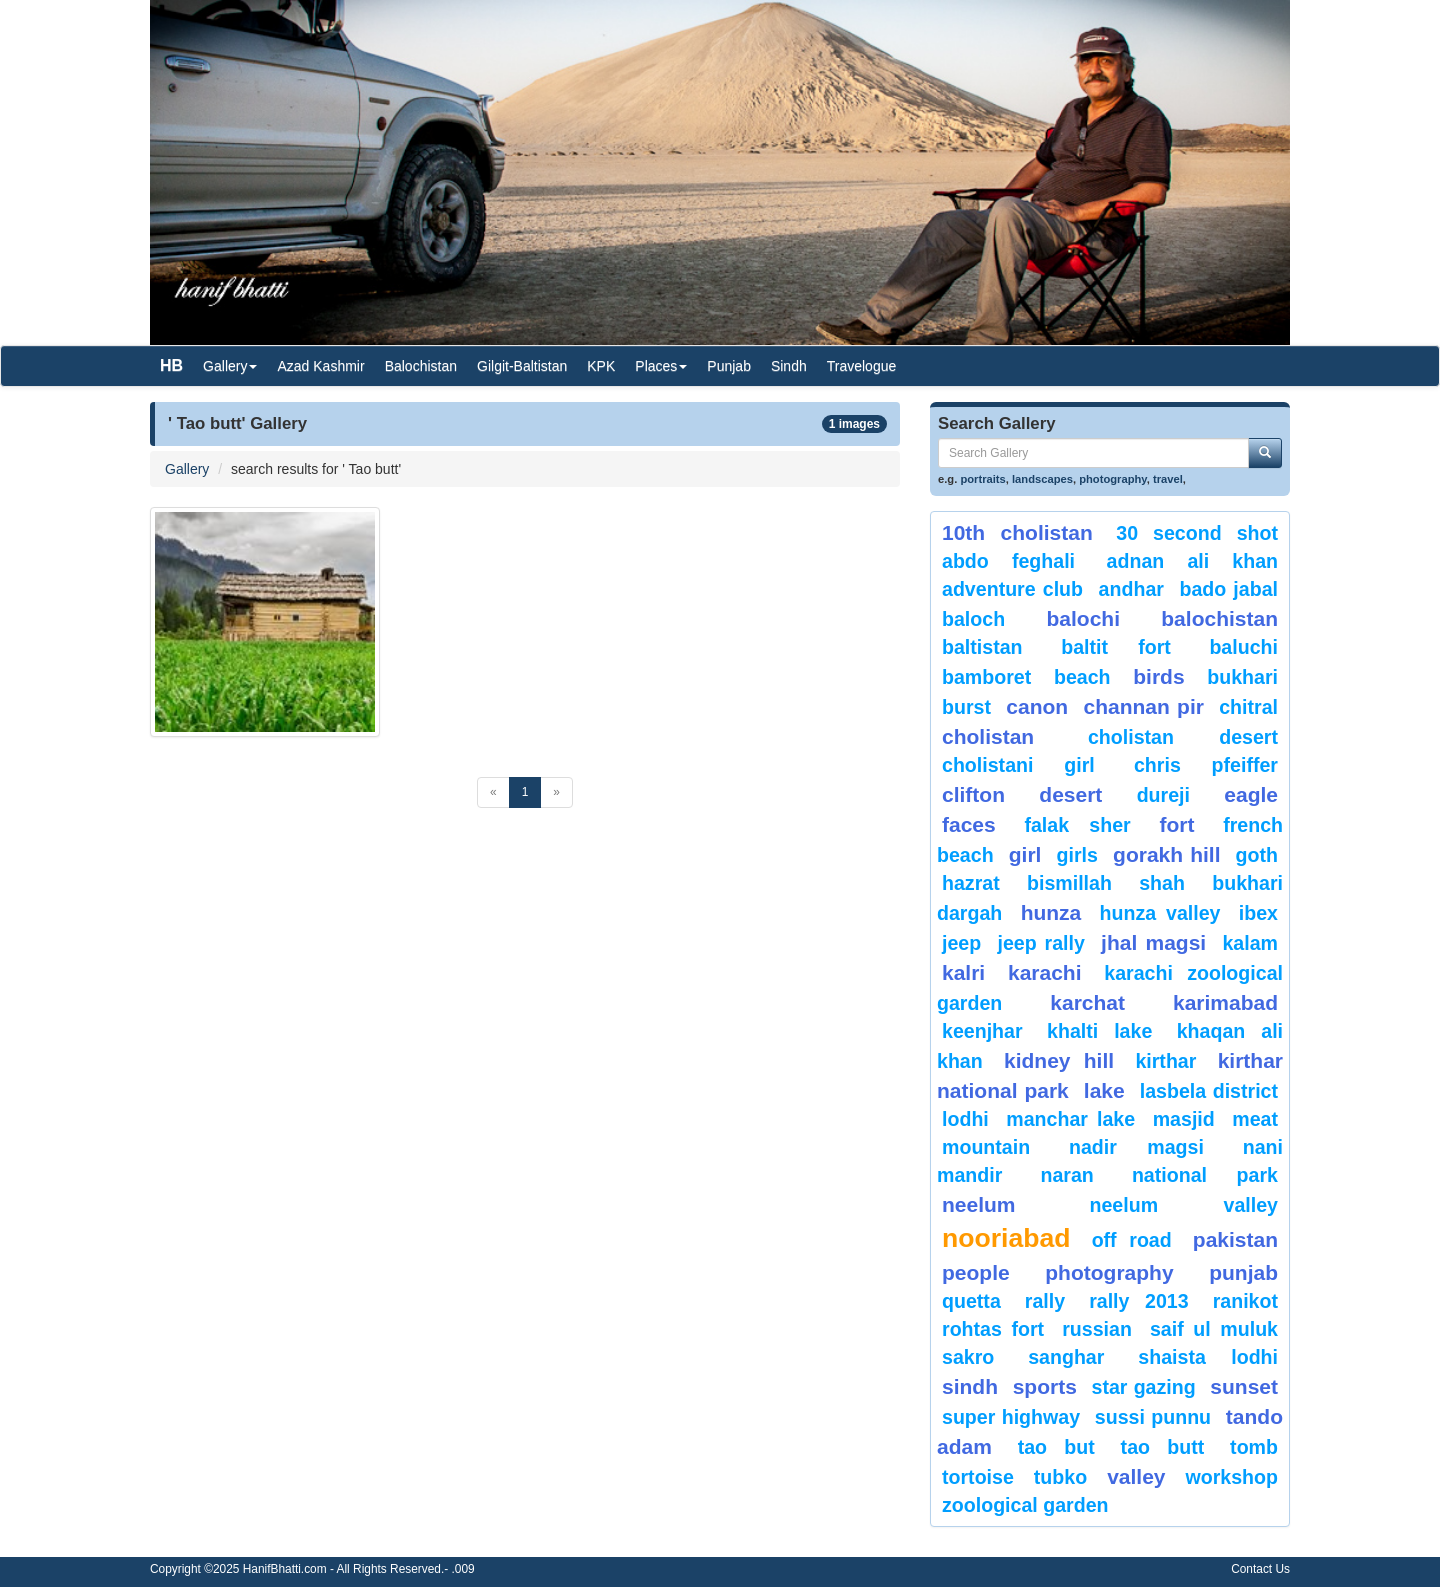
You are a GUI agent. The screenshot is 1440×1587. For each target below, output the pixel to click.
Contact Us (1260, 1569)
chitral (1248, 707)
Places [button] (661, 366)
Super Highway (1011, 1417)
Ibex (1258, 913)
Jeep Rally (1040, 943)
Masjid (1184, 1119)
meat (1255, 1119)
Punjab (729, 366)
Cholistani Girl (1018, 765)
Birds (1158, 676)
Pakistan (1235, 1239)
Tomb (1254, 1447)
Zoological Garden (1025, 1505)
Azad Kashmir (320, 366)
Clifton (973, 794)
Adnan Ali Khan (1192, 561)
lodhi (965, 1119)
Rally (1045, 1301)
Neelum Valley (1183, 1205)
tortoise (978, 1477)
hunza (1051, 912)
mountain (986, 1147)
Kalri (963, 972)
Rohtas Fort (993, 1329)
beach (1082, 677)
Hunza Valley (1160, 913)
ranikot (1245, 1301)
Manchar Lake (1070, 1119)
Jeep (961, 943)
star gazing (1144, 1387)
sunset (1244, 1386)
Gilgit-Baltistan (522, 366)
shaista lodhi (1208, 1357)
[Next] (556, 792)
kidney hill (1059, 1060)
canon (1037, 706)
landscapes (1042, 479)
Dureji (1163, 795)
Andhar (1131, 589)
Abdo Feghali (1008, 561)
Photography (1109, 1272)
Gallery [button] (230, 366)
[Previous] (493, 792)
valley (1136, 1476)
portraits (982, 479)
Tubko (1060, 1477)
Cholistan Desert (1183, 737)
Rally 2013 (1138, 1301)
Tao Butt (1163, 1447)
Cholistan (988, 736)
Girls (1077, 855)
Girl (1025, 854)
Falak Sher (1077, 825)
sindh (970, 1386)
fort (1176, 824)
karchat (1087, 1002)
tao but (1056, 1447)
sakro (968, 1357)
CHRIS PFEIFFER (1206, 765)
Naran (1066, 1175)
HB (171, 365)
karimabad (1225, 1002)
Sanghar (1066, 1357)
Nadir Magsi (1136, 1147)
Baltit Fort (1116, 647)
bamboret (986, 677)
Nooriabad (1006, 1238)
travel (1168, 479)
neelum (979, 1204)
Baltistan (982, 647)
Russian (1097, 1329)
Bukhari (1242, 677)
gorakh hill (1166, 854)
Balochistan (421, 366)
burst (966, 707)
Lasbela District (1209, 1091)
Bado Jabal (1228, 589)
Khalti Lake (1099, 1031)
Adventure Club (1012, 589)
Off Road (1132, 1240)
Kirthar (1165, 1061)
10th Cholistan (1017, 532)
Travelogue (862, 366)
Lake (1104, 1090)
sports (1045, 1386)
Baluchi (1243, 647)
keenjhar (982, 1031)
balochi (1083, 618)
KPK (601, 366)
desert (1070, 794)
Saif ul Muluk (1214, 1329)
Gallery (187, 469)
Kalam (1250, 943)
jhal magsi (1153, 942)
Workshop (1231, 1477)
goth (1257, 855)
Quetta (971, 1301)
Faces (969, 824)
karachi (1045, 972)
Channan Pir (1143, 706)
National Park (1205, 1175)
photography (1113, 479)
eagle (1251, 794)
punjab (1243, 1272)
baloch (973, 619)
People (976, 1272)
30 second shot (1197, 533)
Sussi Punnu (1153, 1417)
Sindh (789, 366)
